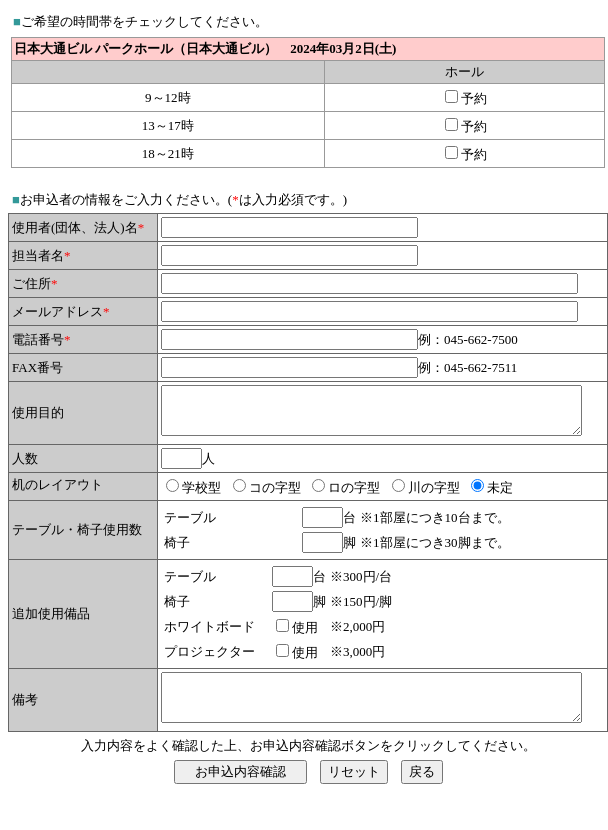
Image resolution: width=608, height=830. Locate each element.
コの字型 (239, 511)
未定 (464, 511)
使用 (269, 651)
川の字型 (398, 511)
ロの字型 (318, 511)
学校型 (165, 511)
